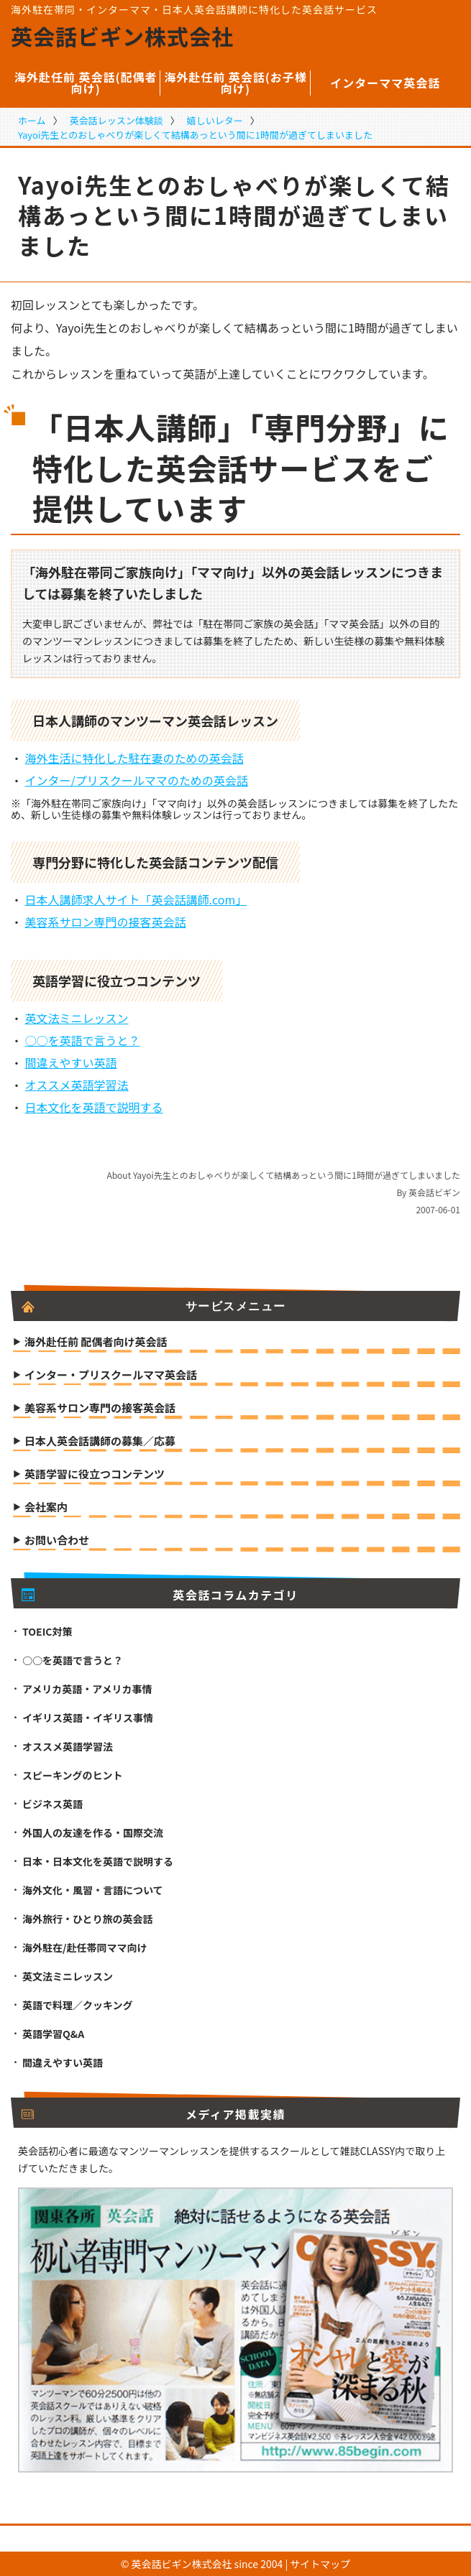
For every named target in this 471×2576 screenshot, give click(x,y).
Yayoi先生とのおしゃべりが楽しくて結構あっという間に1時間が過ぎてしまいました (195, 135)
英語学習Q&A (53, 2033)
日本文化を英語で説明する (94, 1107)
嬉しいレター (215, 120)
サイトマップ (320, 2564)
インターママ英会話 (385, 82)
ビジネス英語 (52, 1804)
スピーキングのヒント (72, 1775)
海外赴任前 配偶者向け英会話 (95, 1342)
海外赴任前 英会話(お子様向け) (235, 82)
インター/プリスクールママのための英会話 (136, 780)
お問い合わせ (56, 1540)
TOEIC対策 (47, 1631)
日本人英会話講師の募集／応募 (99, 1441)
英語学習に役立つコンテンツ (94, 1474)
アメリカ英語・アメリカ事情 (87, 1689)
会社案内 (46, 1507)
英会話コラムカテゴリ (160, 1594)
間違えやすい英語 (71, 1062)
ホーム (32, 120)
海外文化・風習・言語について (92, 1890)
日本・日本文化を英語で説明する (97, 1861)
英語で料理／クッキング (77, 2005)
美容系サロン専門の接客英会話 (105, 921)
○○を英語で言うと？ (82, 1040)
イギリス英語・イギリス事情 (87, 1717)
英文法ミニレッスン (77, 1018)
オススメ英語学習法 (77, 1084)
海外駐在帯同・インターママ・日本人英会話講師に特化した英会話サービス (194, 9)
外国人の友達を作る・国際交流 (92, 1832)
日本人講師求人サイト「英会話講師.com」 (136, 899)
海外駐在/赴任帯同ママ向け (84, 1947)
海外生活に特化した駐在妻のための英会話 (134, 757)
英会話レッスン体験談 (116, 120)
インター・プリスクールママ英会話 (110, 1375)
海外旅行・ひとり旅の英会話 (87, 1919)
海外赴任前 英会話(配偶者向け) (85, 82)
